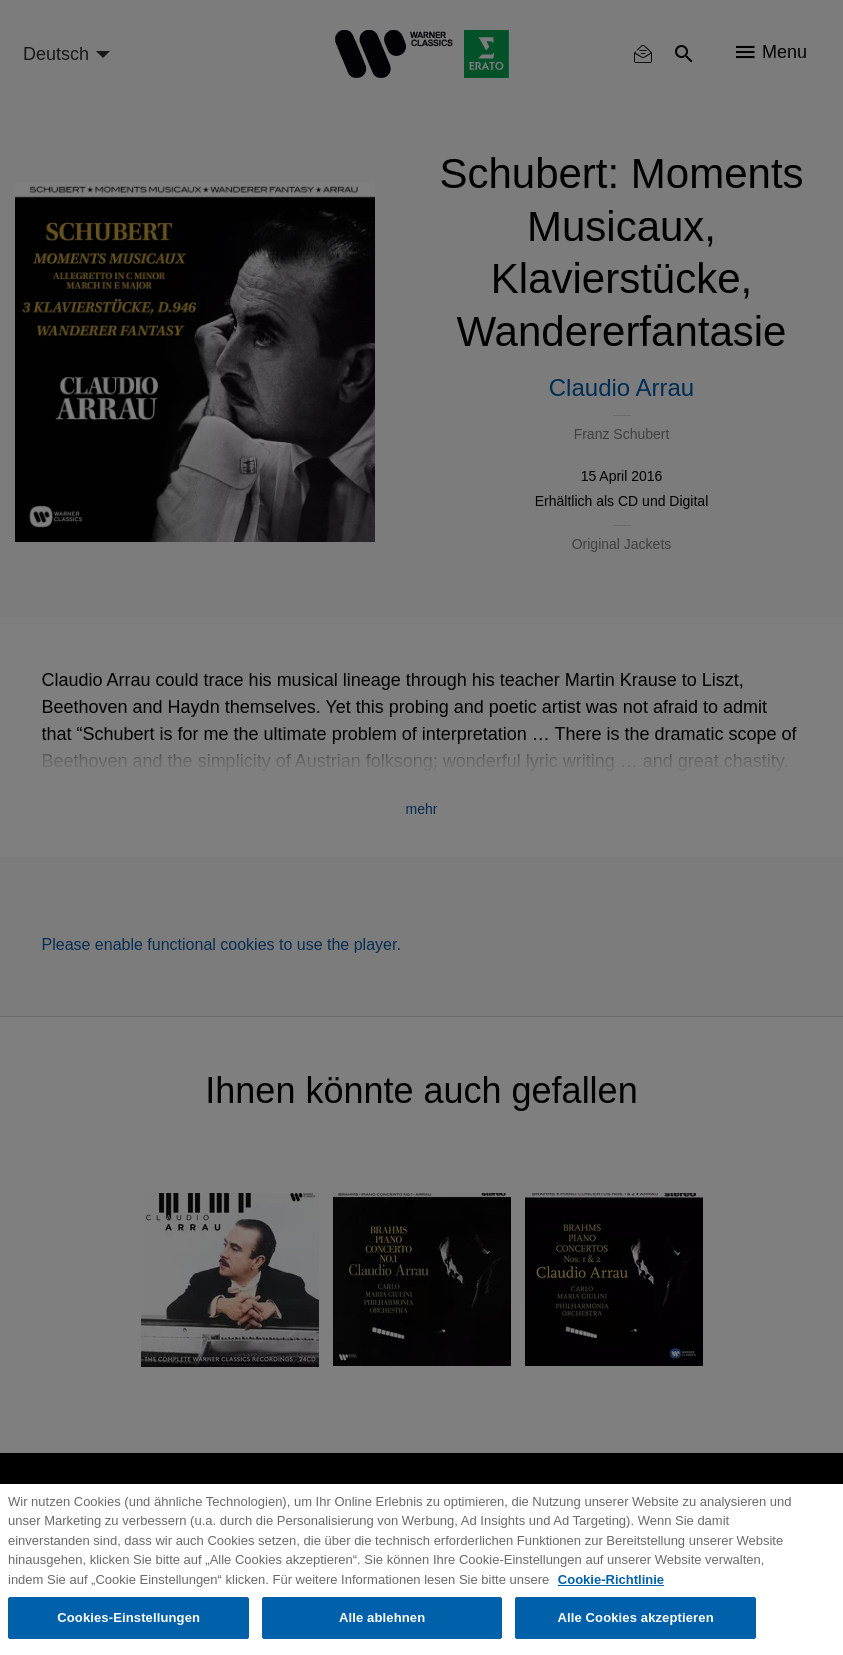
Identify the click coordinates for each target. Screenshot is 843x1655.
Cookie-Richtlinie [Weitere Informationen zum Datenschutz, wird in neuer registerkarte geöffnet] (611, 1579)
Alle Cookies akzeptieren (635, 1617)
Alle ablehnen (382, 1617)
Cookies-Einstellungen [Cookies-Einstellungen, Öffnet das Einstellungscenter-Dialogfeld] (128, 1617)
